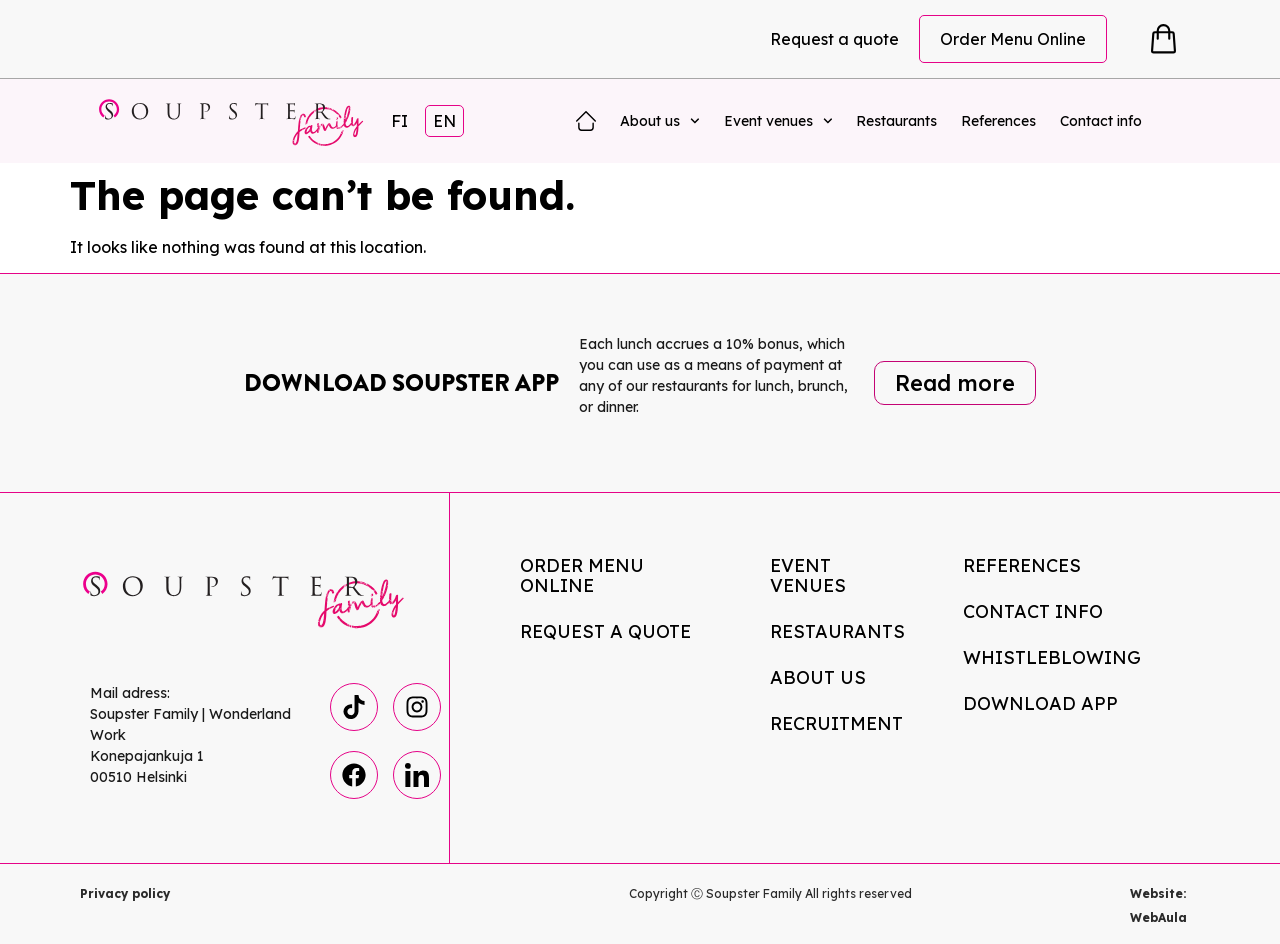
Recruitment (836, 723)
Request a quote (834, 39)
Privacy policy (125, 893)
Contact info (1101, 121)
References (998, 121)
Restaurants (896, 121)
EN (444, 121)
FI (399, 121)
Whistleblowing (1052, 657)
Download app (1040, 703)
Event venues (778, 121)
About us (660, 121)
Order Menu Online (1013, 39)
